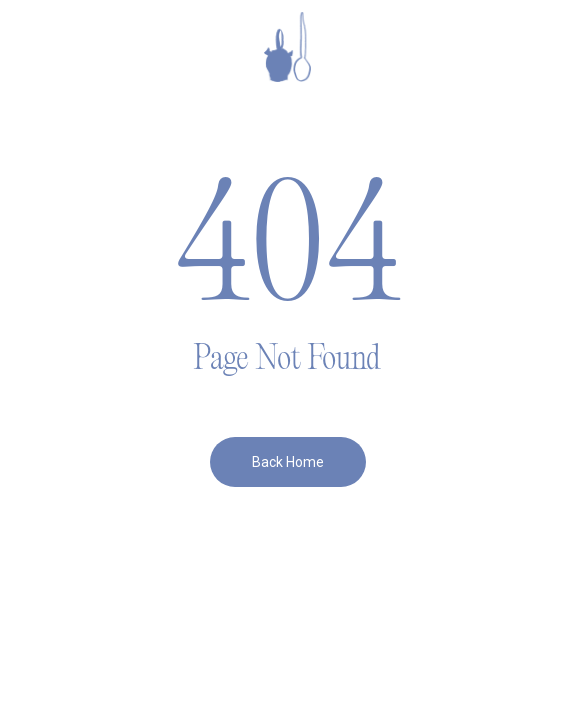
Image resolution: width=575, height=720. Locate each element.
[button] (51, 47)
